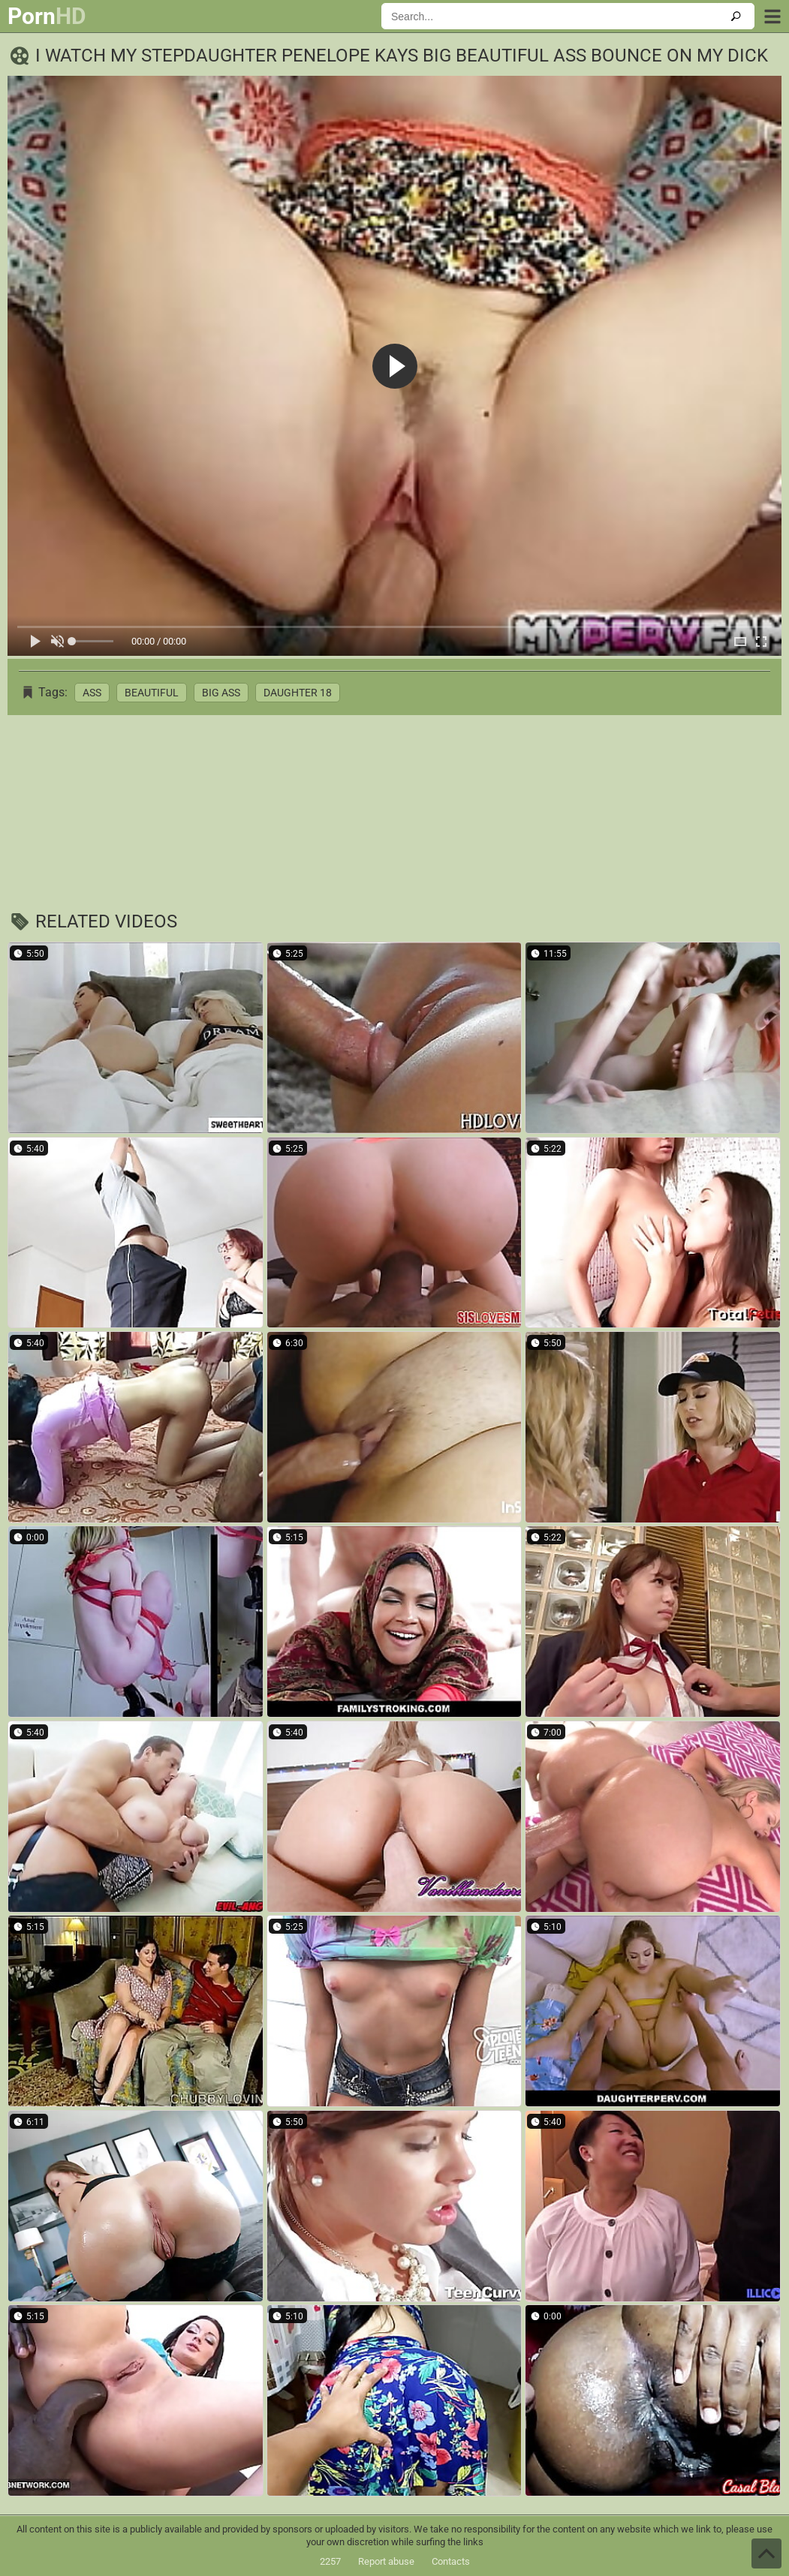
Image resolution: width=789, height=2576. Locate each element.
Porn (47, 16)
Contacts (451, 2561)
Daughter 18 (298, 693)
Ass (92, 693)
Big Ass (221, 693)
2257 (330, 2561)
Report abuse (386, 2561)
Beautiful (152, 693)
